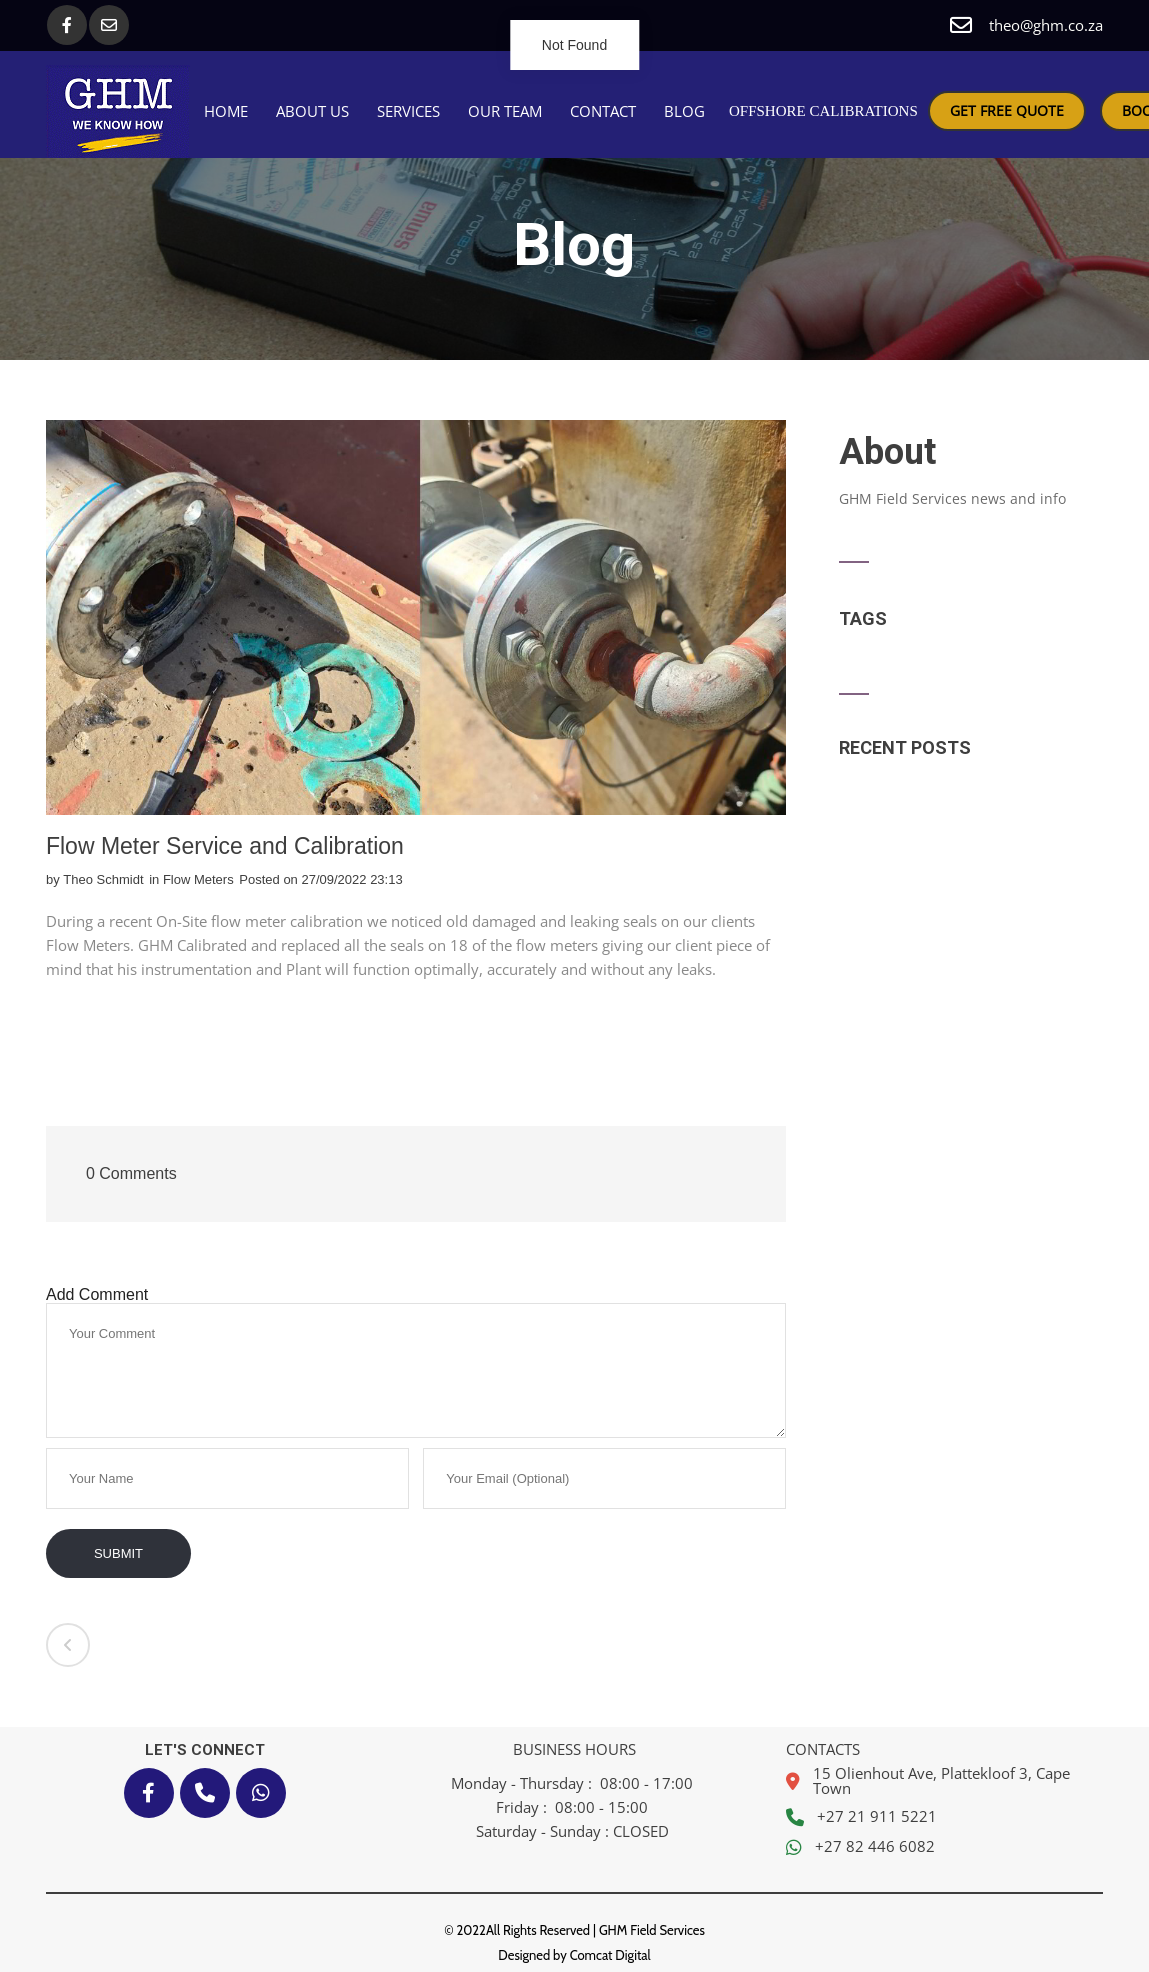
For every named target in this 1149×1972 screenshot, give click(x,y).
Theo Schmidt (103, 879)
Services (408, 111)
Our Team (505, 111)
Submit (118, 1553)
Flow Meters (198, 879)
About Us (312, 111)
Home (226, 111)
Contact (603, 111)
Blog (684, 111)
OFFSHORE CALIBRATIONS (823, 111)
